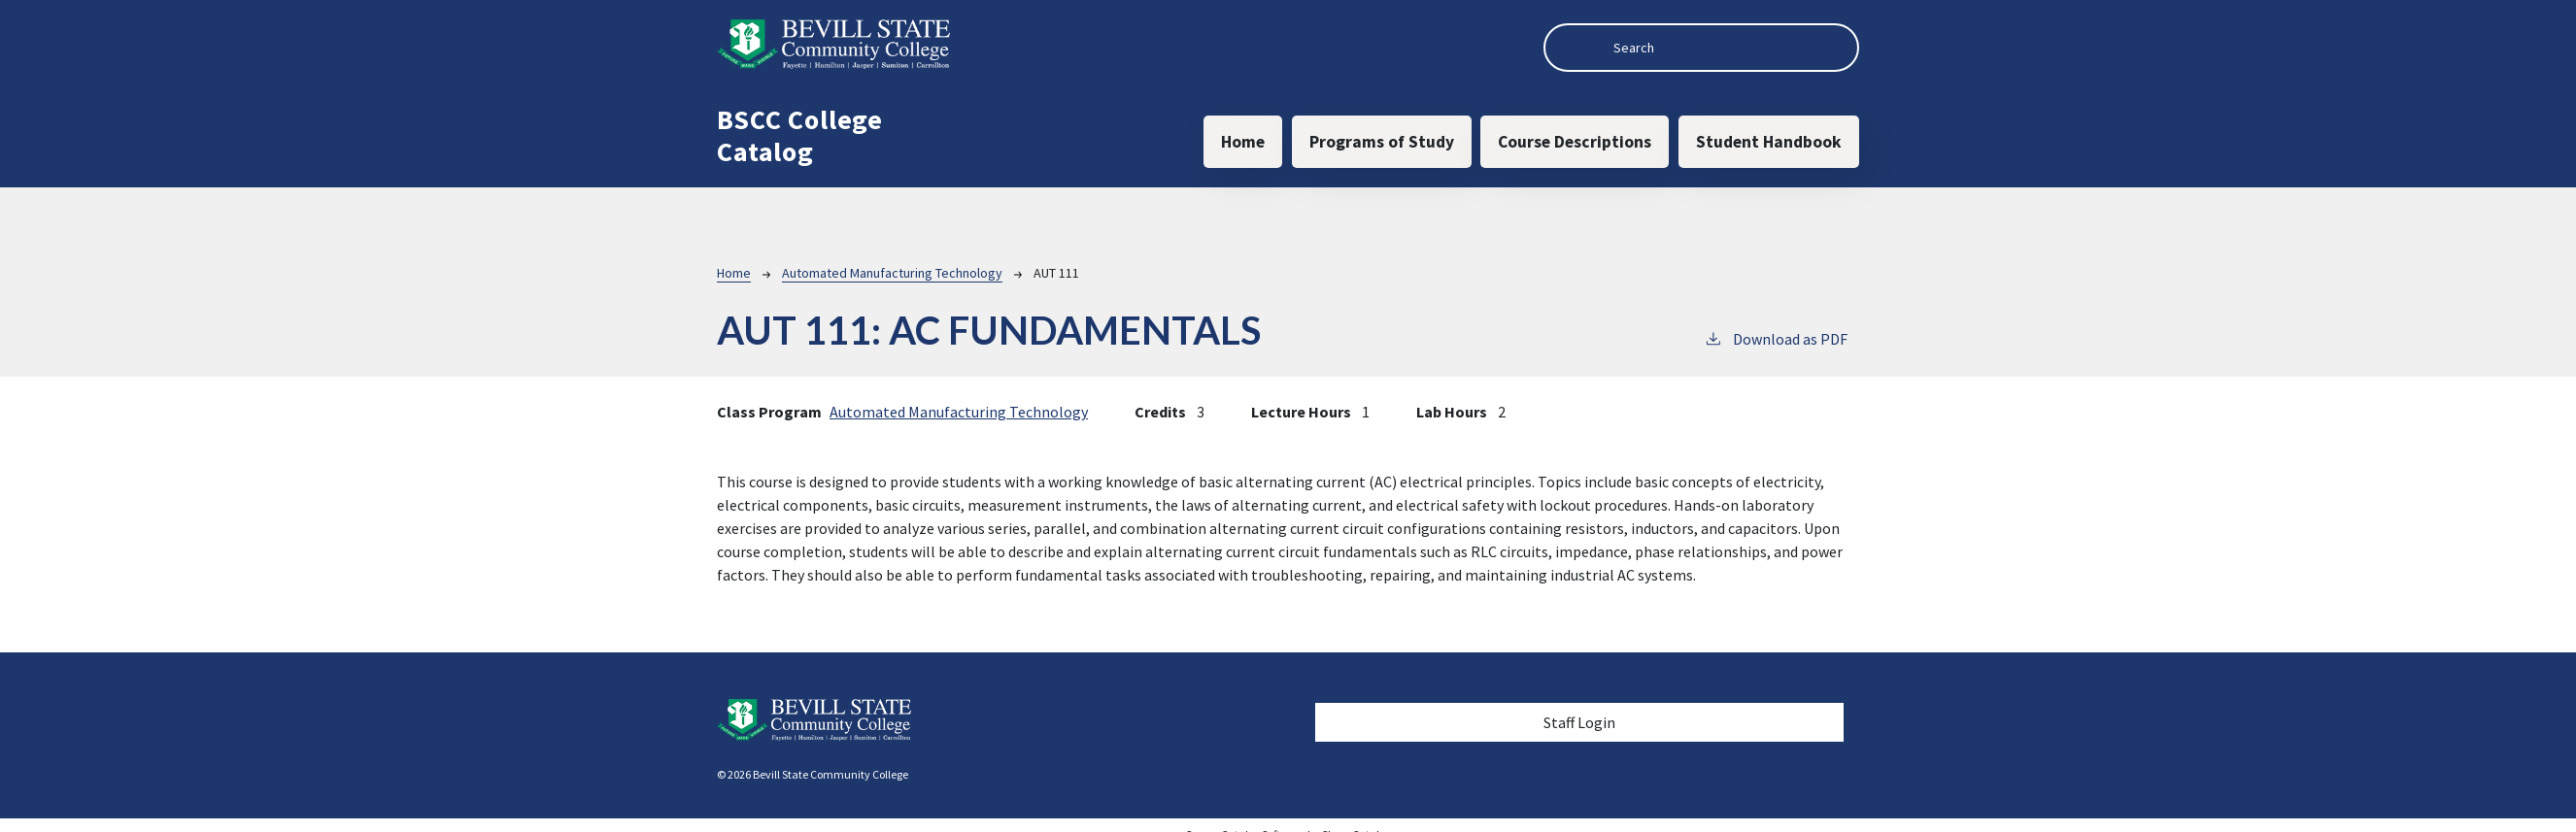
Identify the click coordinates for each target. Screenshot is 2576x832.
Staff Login (1579, 722)
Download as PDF (1775, 338)
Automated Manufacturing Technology (892, 273)
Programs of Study (1381, 141)
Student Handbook (1769, 141)
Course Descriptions (1574, 141)
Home (1243, 141)
